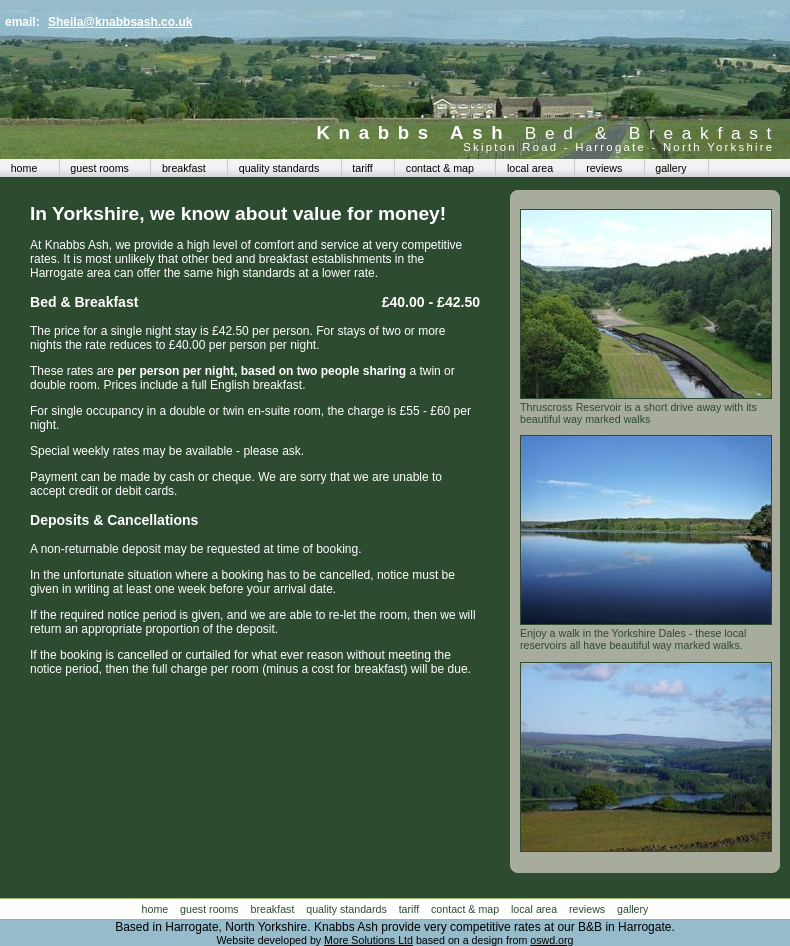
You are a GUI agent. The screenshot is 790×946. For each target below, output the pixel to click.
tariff (362, 168)
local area (530, 168)
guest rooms (99, 168)
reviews (604, 168)
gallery (670, 168)
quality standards (279, 168)
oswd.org (551, 940)
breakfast (184, 168)
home (24, 168)
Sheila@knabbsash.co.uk (120, 22)
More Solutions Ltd (368, 940)
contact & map (440, 168)
